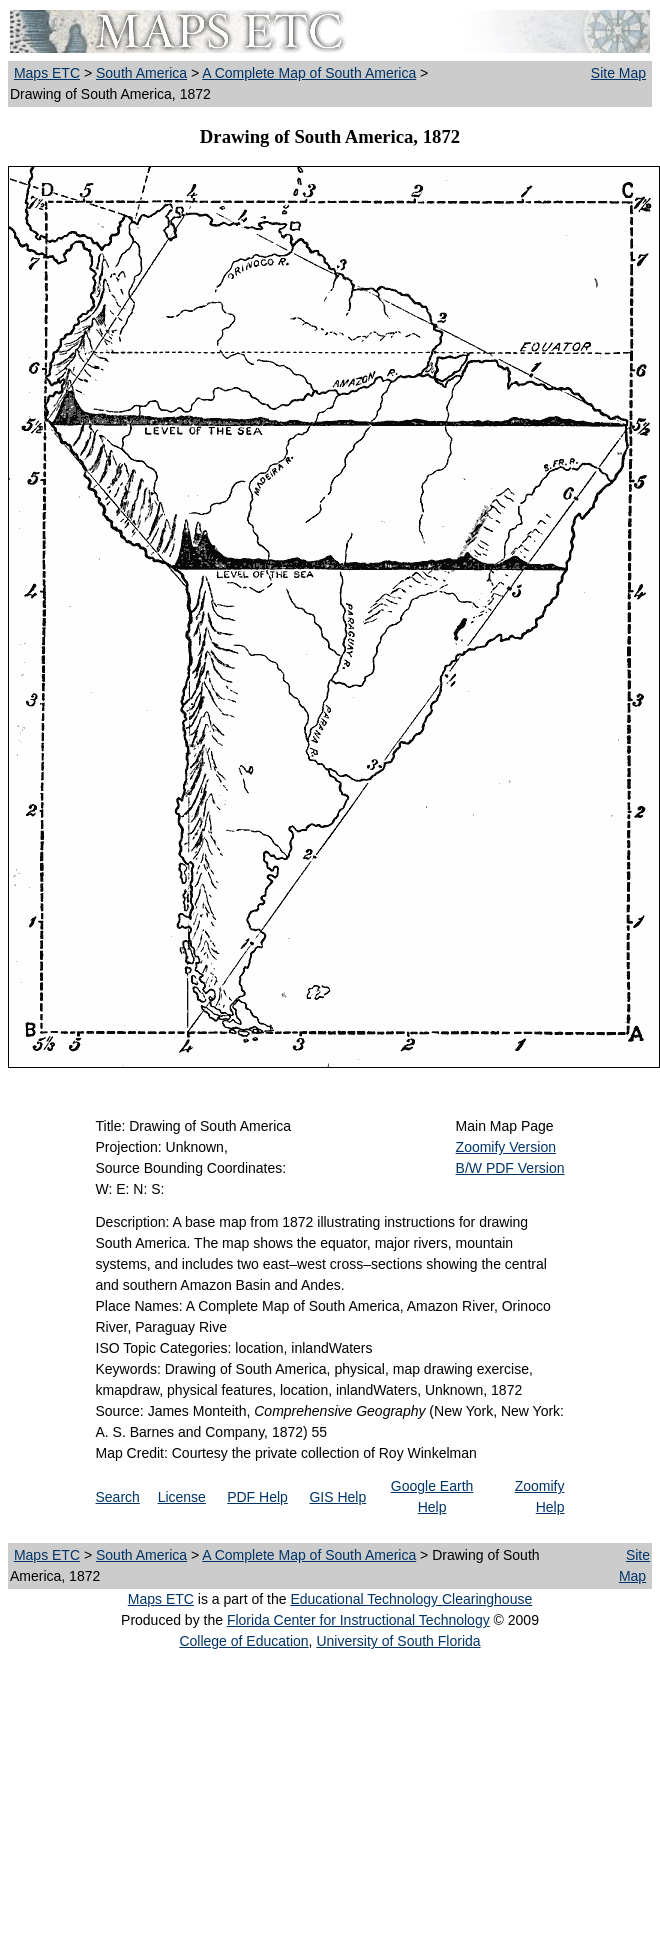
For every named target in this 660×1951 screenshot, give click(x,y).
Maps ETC (47, 73)
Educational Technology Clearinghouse (411, 1599)
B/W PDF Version (510, 1168)
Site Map (618, 73)
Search (118, 1497)
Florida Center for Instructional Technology (358, 1620)
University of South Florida (398, 1641)
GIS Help (337, 1497)
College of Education (243, 1641)
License (182, 1497)
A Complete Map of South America (309, 73)
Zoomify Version (506, 1147)
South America (141, 73)
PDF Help (257, 1497)
